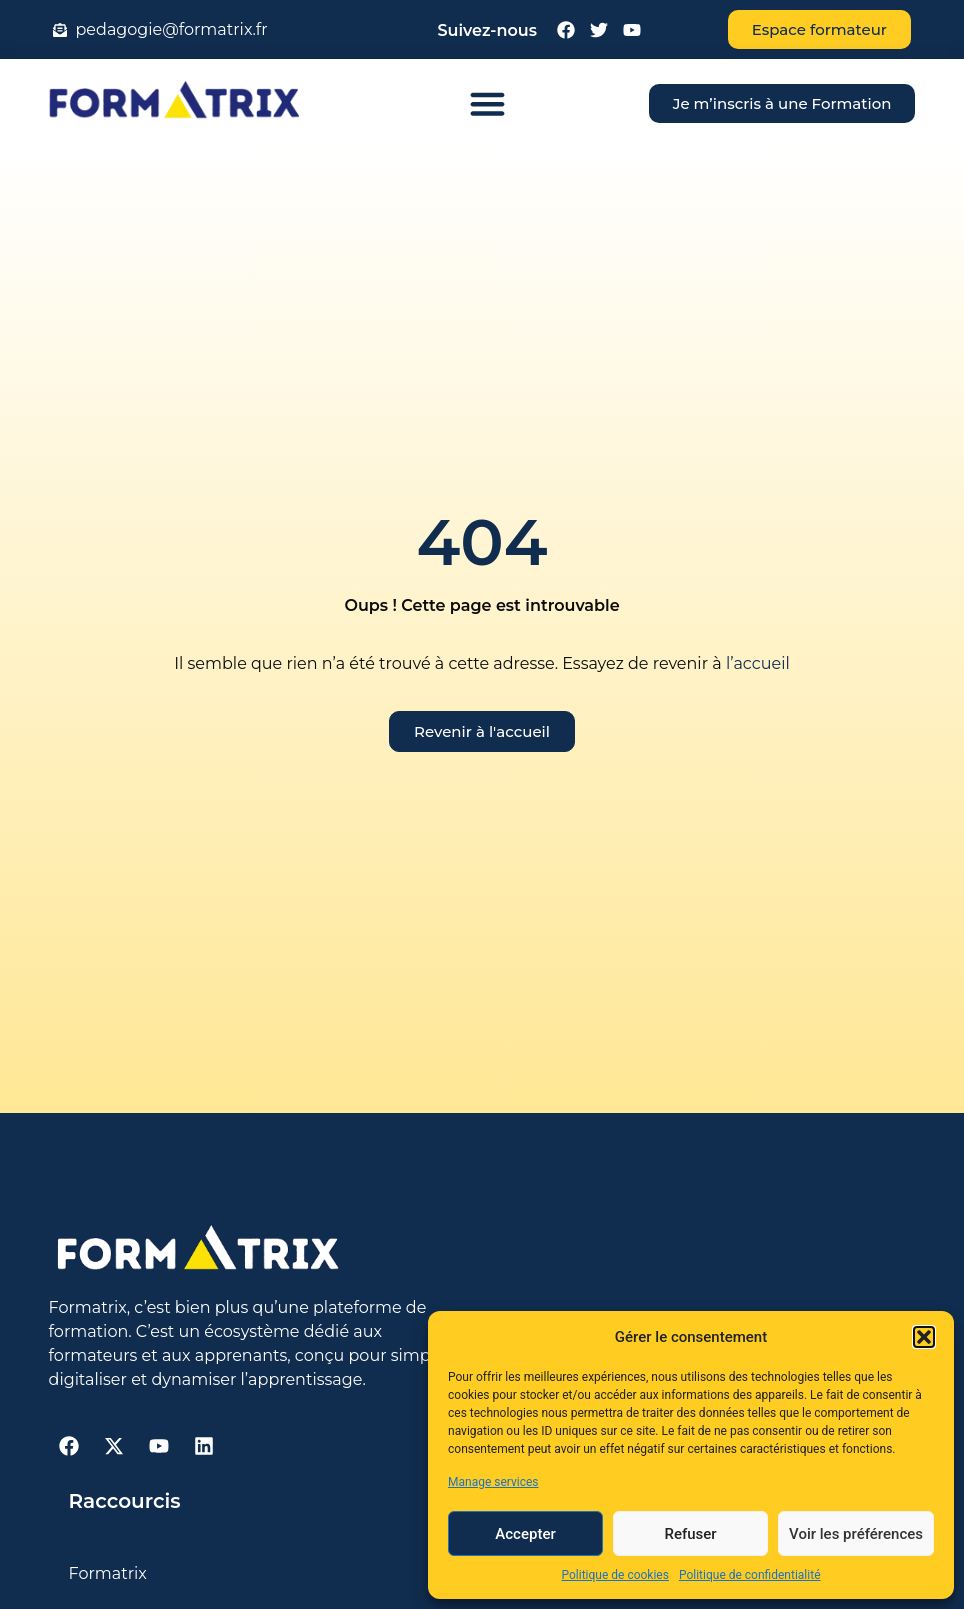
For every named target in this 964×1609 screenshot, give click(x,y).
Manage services (493, 1482)
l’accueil (756, 663)
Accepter (525, 1534)
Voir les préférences (856, 1534)
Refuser (690, 1534)
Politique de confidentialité (750, 1575)
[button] (924, 1337)
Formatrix (108, 1573)
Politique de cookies (615, 1575)
